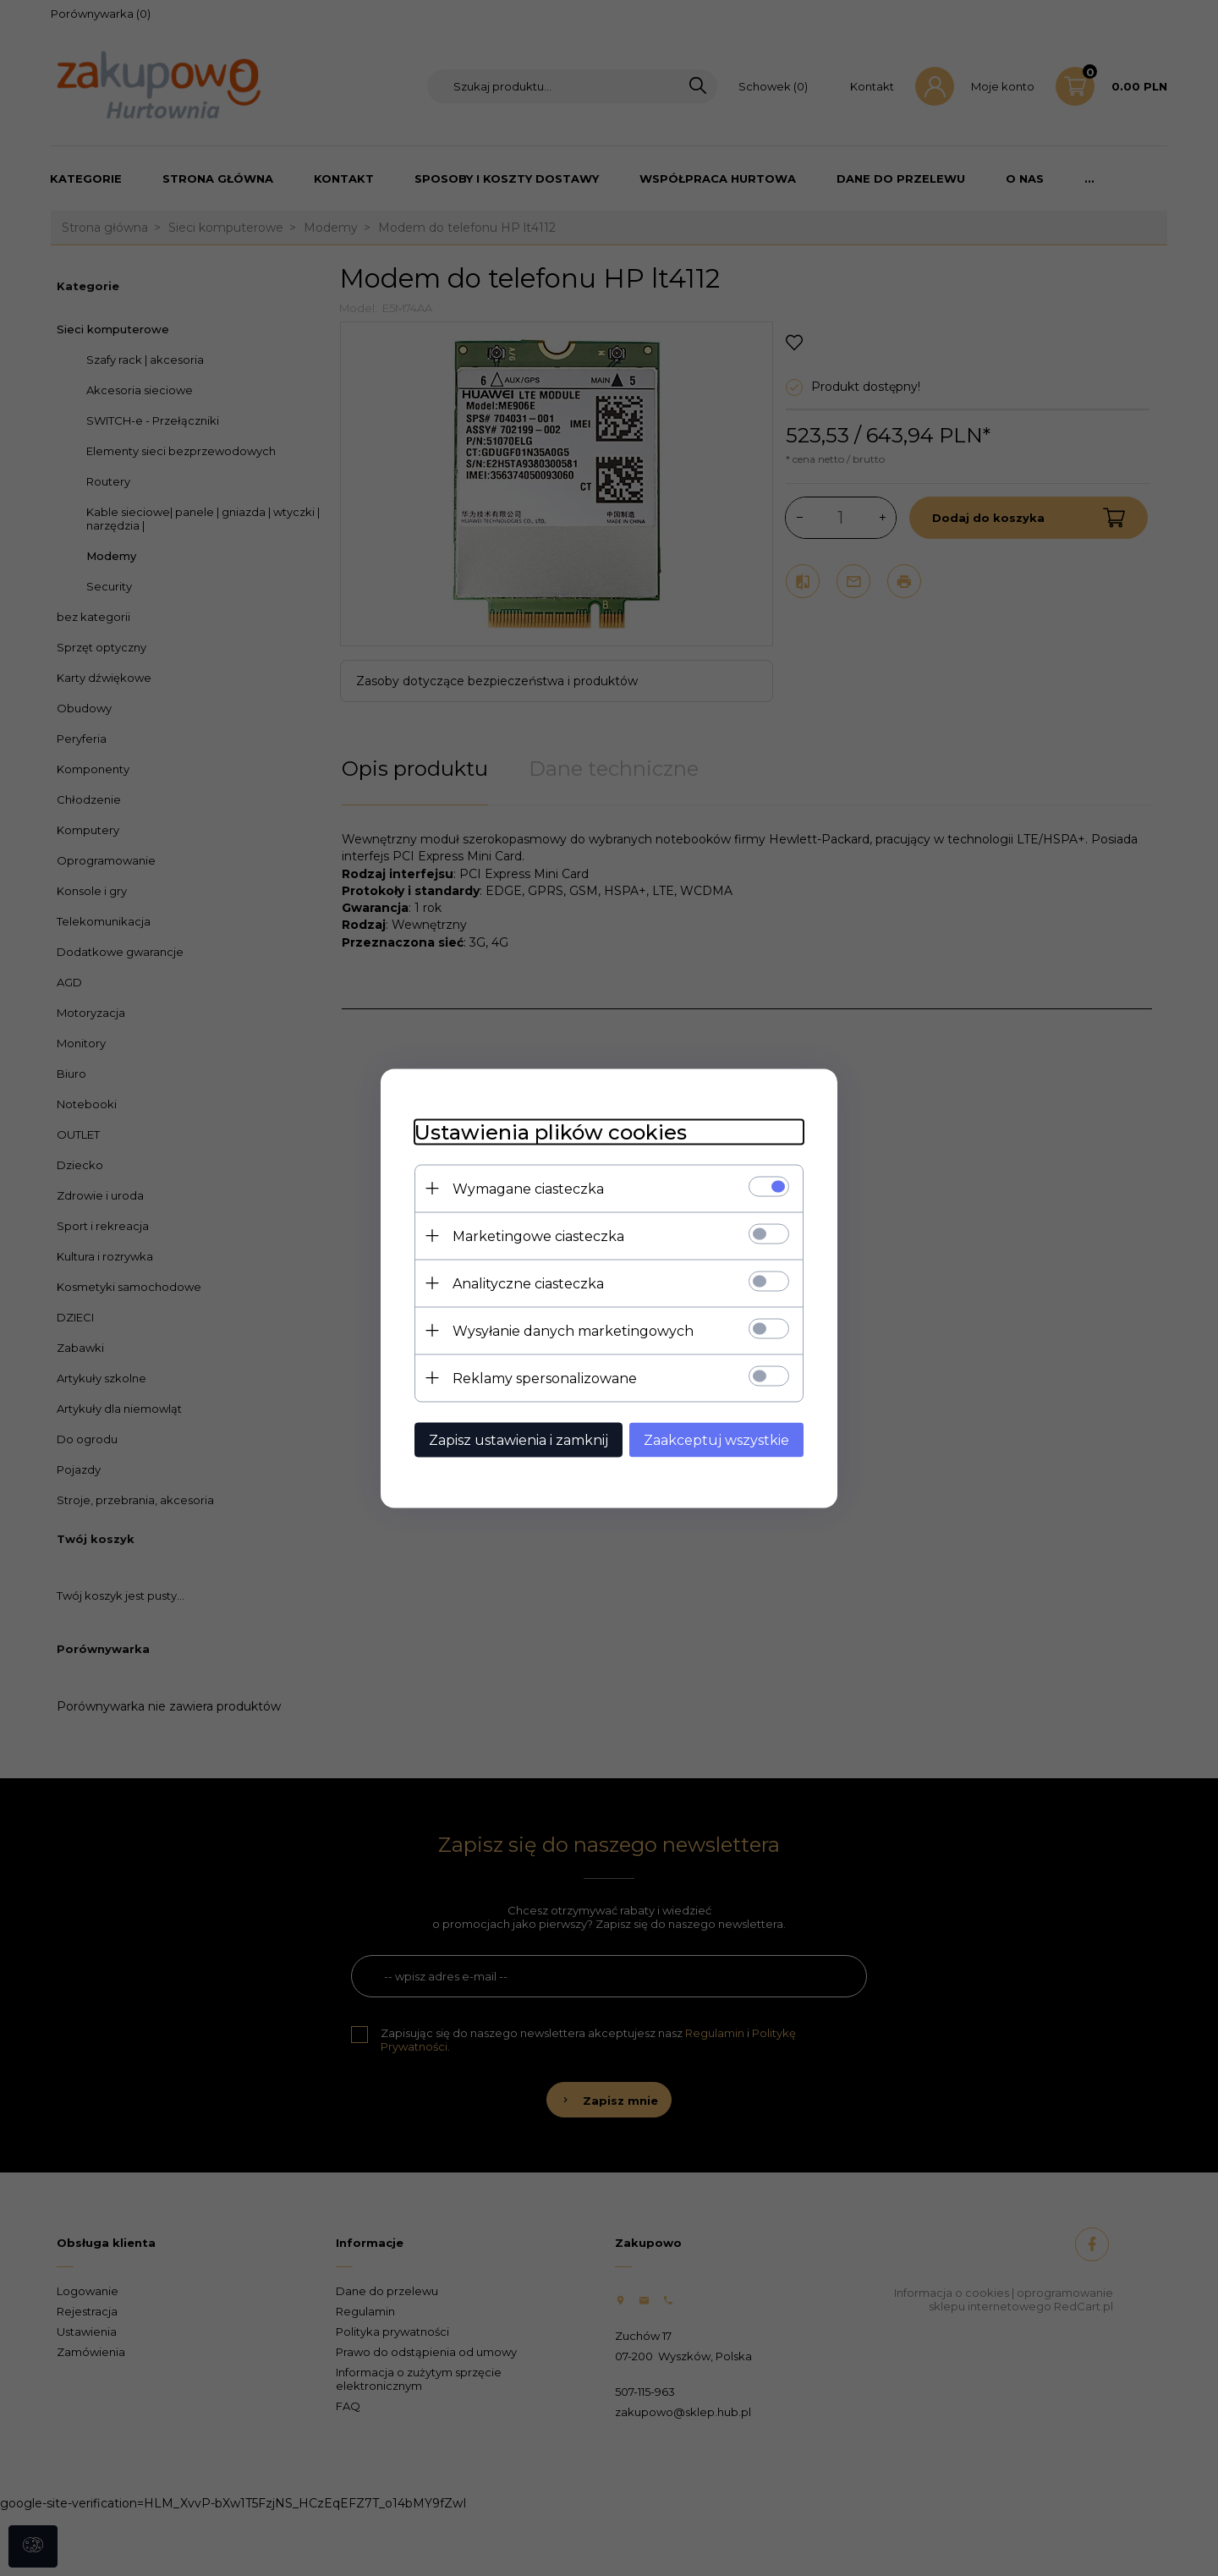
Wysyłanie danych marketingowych (573, 1330)
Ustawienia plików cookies (550, 1131)
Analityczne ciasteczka (528, 1283)
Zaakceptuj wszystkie (716, 1439)
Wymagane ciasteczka (528, 1188)
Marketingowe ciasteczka (538, 1236)
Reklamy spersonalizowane (545, 1378)
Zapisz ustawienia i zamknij (518, 1439)
